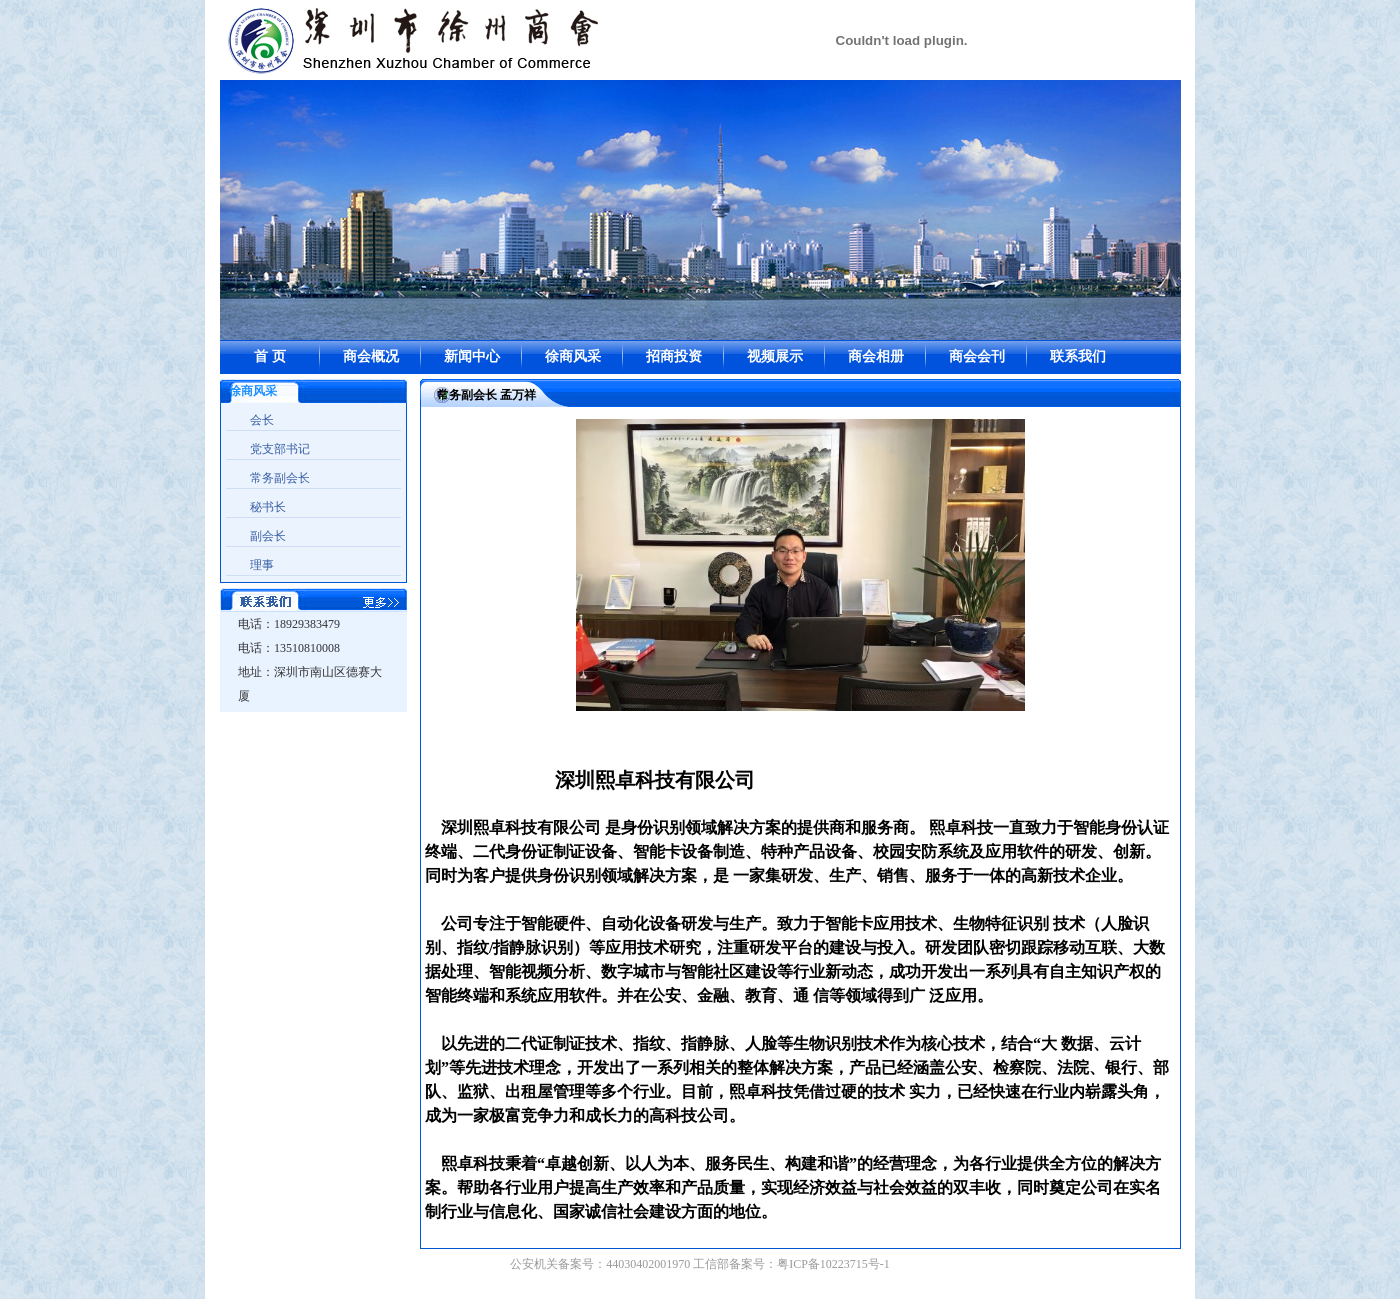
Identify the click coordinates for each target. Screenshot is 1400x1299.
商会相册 (876, 356)
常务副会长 (280, 478)
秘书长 (268, 507)
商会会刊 (977, 356)
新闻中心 (472, 356)
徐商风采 (573, 356)
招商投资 (674, 356)
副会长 (268, 536)
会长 (262, 420)
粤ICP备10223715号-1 (833, 1264)
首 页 (270, 356)
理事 (262, 565)
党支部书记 (280, 449)
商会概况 (371, 356)
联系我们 (1078, 356)
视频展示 (775, 356)
